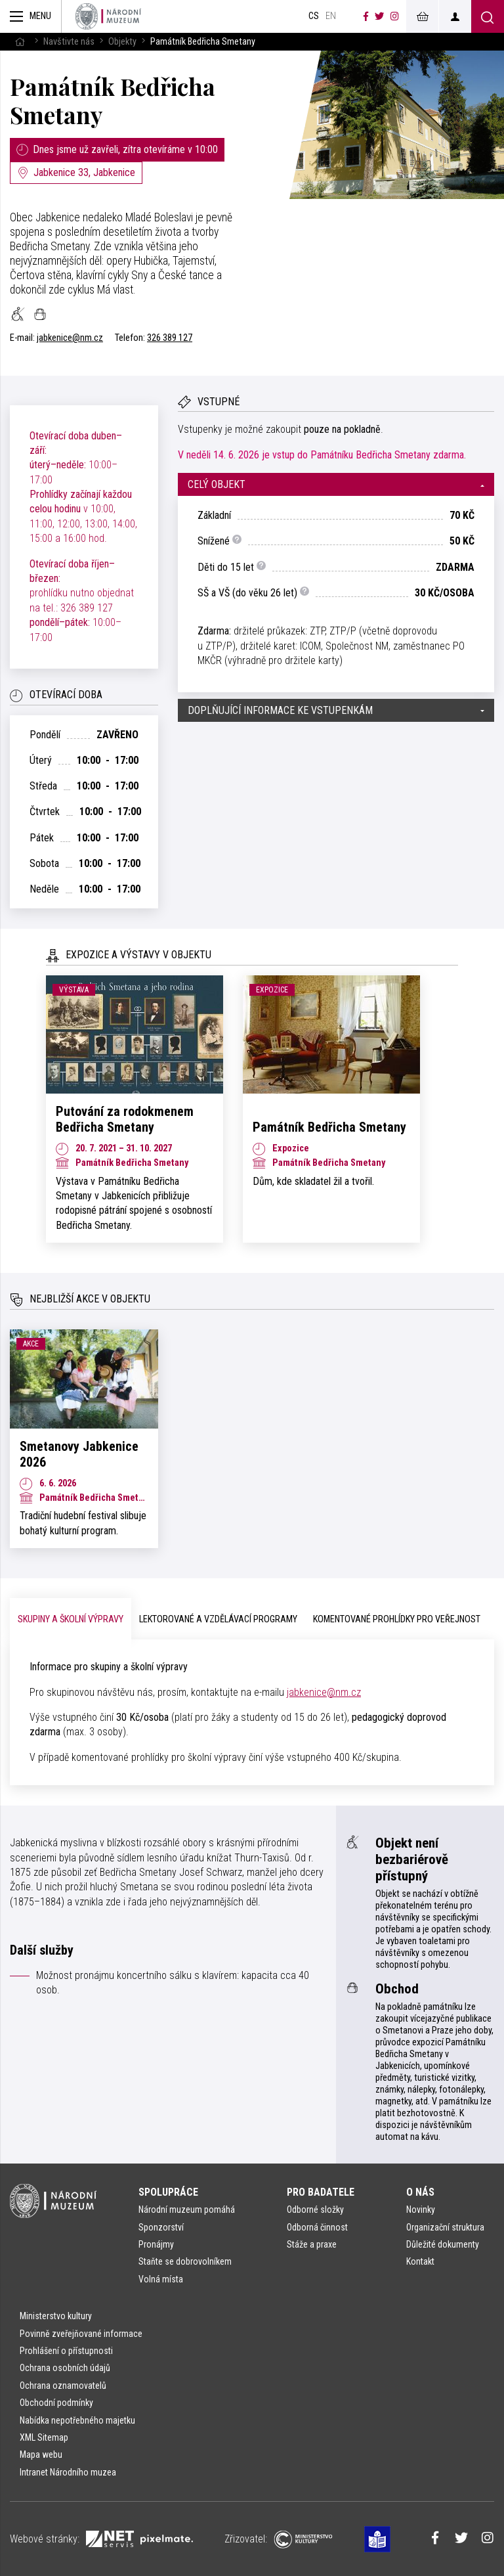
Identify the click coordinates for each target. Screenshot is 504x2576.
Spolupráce (168, 2192)
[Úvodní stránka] (108, 16)
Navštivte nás (68, 41)
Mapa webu (41, 2454)
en (331, 16)
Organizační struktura (445, 2227)
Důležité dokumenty (442, 2244)
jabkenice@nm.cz (70, 338)
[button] (336, 484)
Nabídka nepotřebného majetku (77, 2420)
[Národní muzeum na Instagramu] (394, 16)
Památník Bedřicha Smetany (112, 100)
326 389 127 (169, 338)
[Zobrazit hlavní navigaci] (31, 16)
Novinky (420, 2209)
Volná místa (160, 2279)
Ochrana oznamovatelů (63, 2385)
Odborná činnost (317, 2227)
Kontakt (420, 2261)
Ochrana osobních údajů (65, 2368)
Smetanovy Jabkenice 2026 (79, 1454)
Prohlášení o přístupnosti (66, 2350)
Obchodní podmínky (56, 2402)
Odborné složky (315, 2209)
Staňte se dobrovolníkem (185, 2261)
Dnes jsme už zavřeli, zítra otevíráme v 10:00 (117, 149)
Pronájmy (156, 2244)
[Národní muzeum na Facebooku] (365, 16)
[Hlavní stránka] (20, 41)
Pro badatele (320, 2192)
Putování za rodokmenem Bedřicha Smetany (125, 1119)
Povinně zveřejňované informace (81, 2333)
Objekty (122, 41)
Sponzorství (161, 2227)
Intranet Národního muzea (68, 2472)
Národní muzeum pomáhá (186, 2209)
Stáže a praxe (312, 2244)
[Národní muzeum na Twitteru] (379, 16)
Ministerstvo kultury (56, 2316)
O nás (420, 2192)
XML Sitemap (44, 2437)
